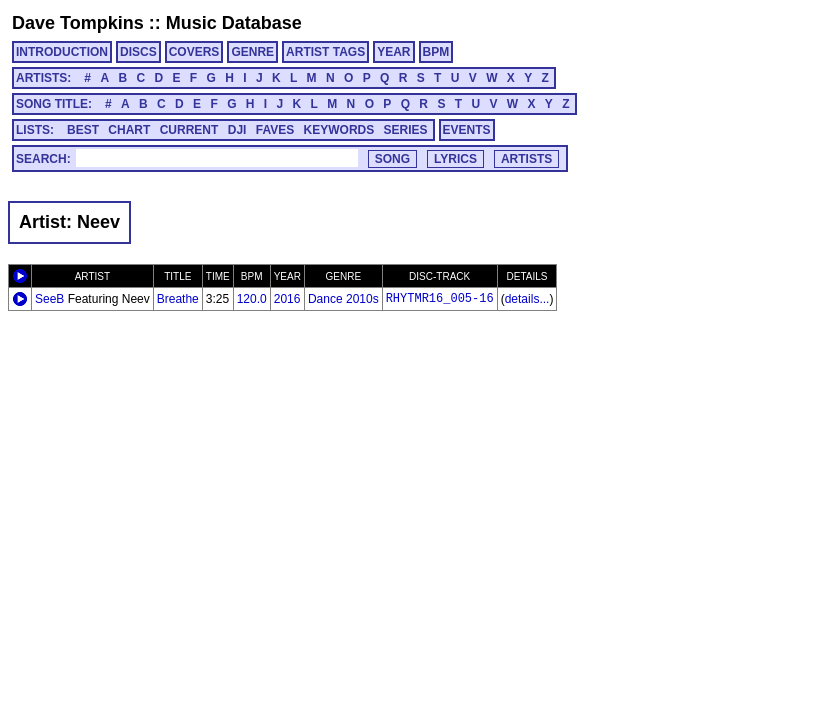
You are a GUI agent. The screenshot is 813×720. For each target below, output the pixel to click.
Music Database (234, 23)
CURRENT (189, 130)
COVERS (194, 52)
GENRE (252, 52)
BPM (436, 52)
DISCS (138, 52)
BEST (83, 130)
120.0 (252, 299)
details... (527, 299)
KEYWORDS (339, 130)
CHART (129, 130)
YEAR (393, 52)
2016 (287, 299)
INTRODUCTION (62, 52)
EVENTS (467, 130)
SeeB (49, 299)
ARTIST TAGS (325, 52)
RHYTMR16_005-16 (440, 299)
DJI (237, 130)
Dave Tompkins (78, 23)
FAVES (275, 130)
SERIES (406, 130)
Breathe (178, 299)
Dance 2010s (343, 299)
